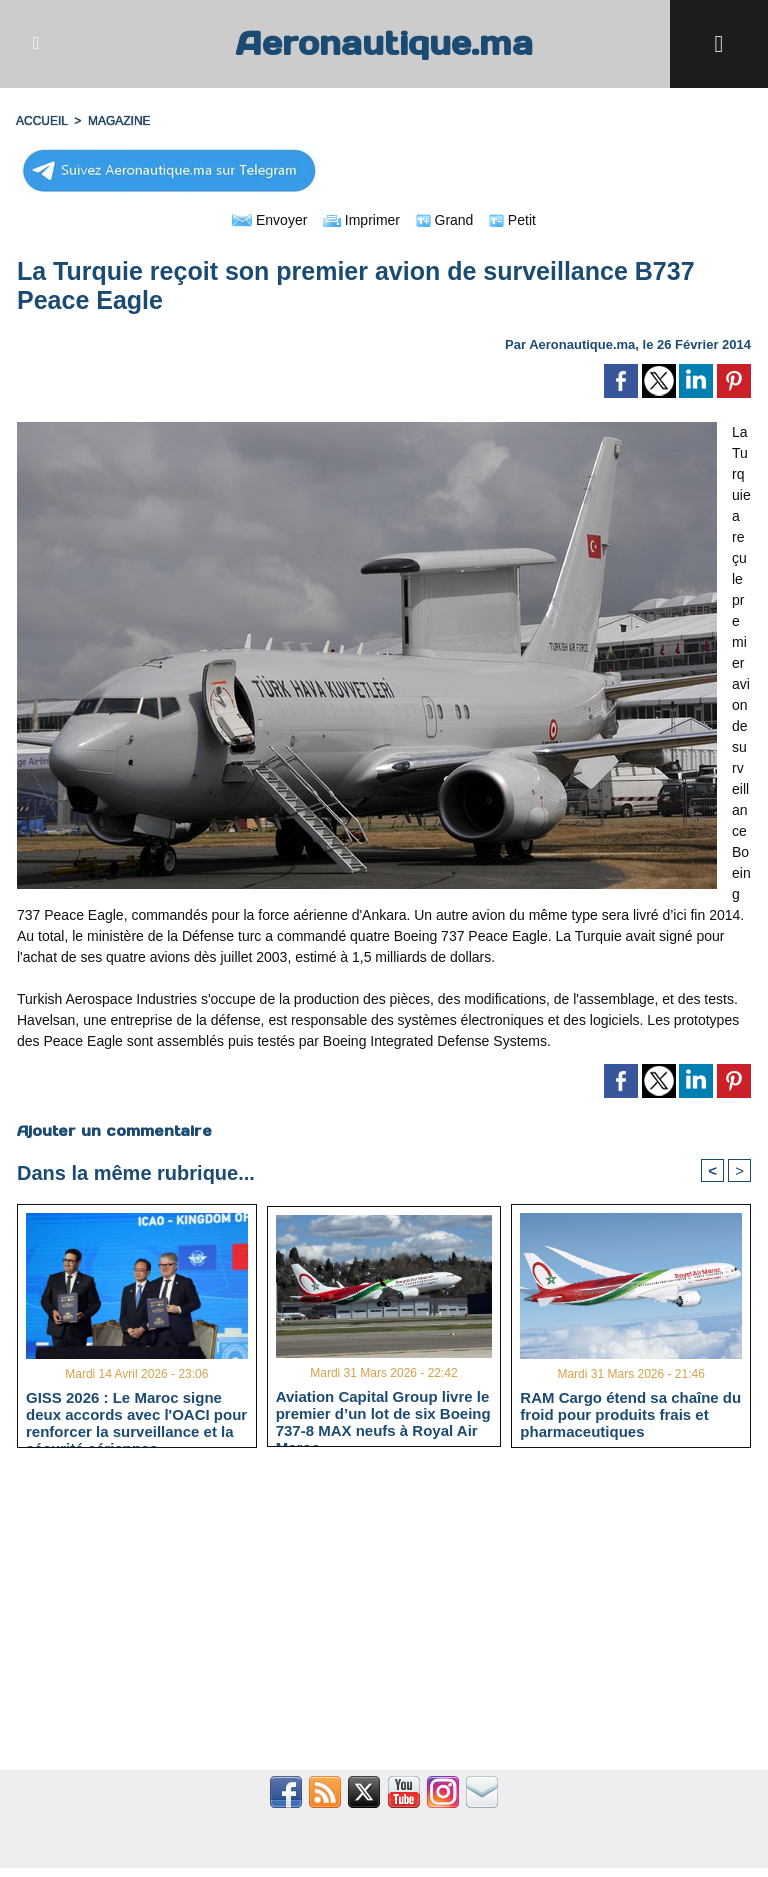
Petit (512, 220)
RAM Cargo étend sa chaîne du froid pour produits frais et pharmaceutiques (630, 1414)
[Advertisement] (384, 1620)
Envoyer (269, 220)
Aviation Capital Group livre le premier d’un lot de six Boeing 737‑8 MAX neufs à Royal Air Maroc (383, 1413)
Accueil (42, 121)
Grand (445, 220)
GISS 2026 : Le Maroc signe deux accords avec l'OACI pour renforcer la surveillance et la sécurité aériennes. (136, 1414)
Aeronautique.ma (384, 43)
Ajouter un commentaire (114, 1131)
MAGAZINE (119, 121)
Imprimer (361, 220)
